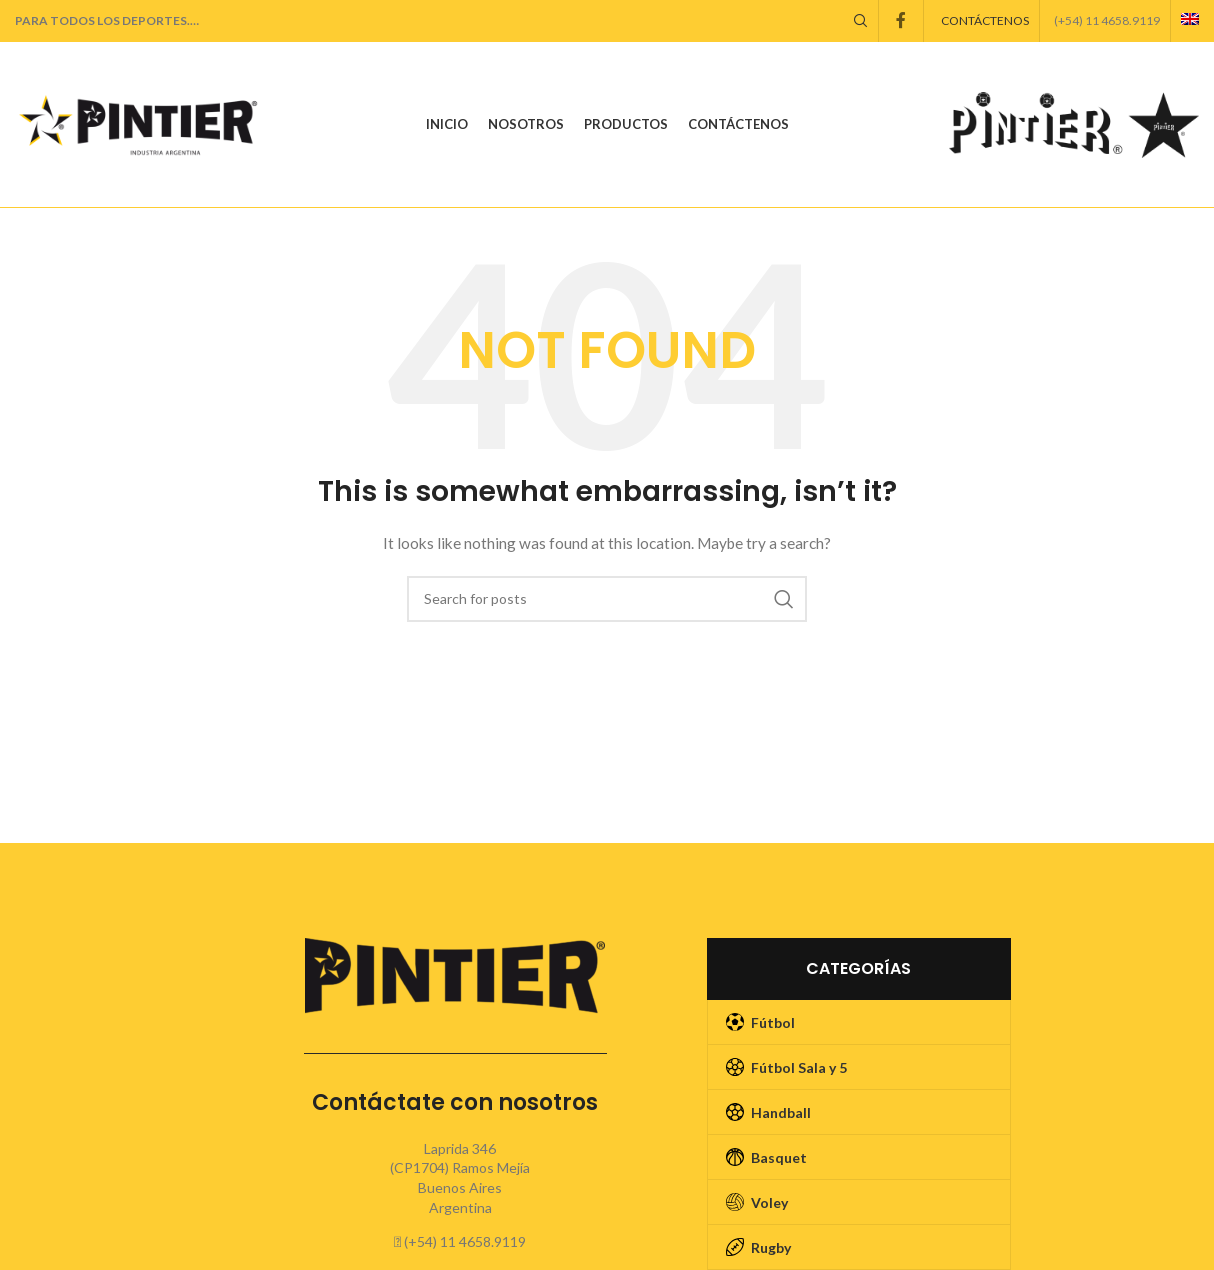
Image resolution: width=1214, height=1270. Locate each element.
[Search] (861, 21)
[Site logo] (140, 125)
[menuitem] (1190, 21)
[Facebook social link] (901, 21)
